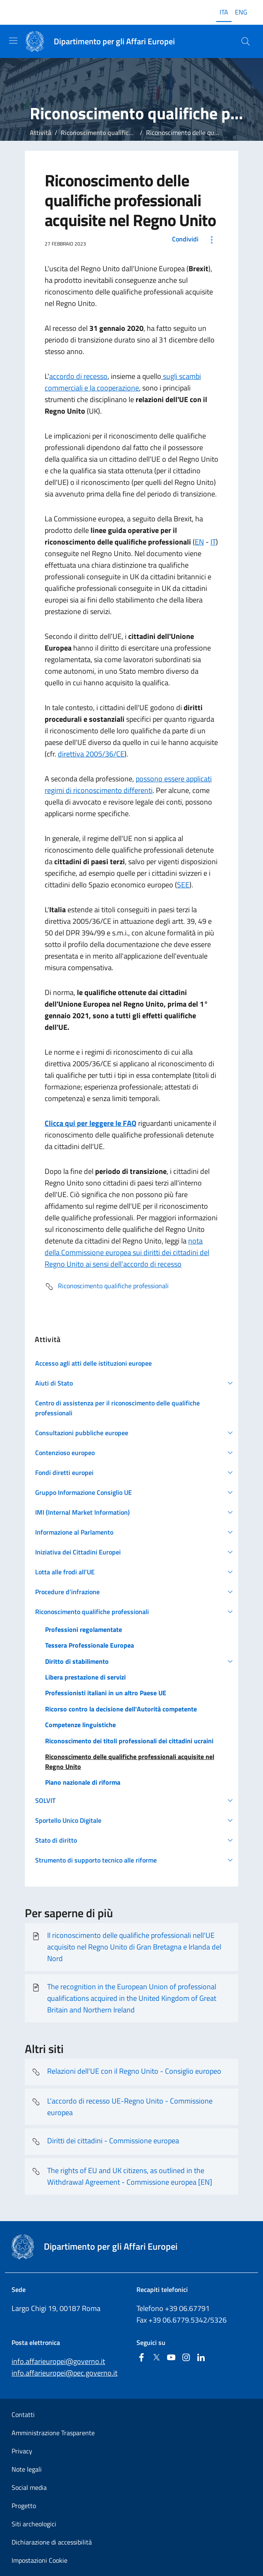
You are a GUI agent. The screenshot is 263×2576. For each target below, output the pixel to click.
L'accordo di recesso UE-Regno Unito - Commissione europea (122, 2106)
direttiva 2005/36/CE (91, 753)
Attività (40, 132)
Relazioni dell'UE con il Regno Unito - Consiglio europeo (126, 2072)
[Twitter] (156, 2358)
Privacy (22, 2451)
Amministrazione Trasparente (53, 2433)
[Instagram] (186, 2358)
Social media (29, 2487)
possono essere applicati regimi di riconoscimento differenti (128, 784)
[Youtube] (171, 2358)
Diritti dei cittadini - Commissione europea (105, 2141)
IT (213, 541)
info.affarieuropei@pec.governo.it (64, 2372)
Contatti (23, 2414)
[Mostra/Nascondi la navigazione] (13, 41)
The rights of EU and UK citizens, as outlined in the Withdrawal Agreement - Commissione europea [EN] (121, 2176)
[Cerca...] (246, 41)
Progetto (24, 2506)
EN (199, 541)
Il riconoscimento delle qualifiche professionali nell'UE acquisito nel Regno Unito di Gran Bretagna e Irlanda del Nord (126, 1947)
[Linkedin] (201, 2358)
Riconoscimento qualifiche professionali (118, 132)
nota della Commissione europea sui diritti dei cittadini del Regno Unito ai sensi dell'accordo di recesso (127, 1252)
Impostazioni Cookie (39, 2560)
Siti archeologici (34, 2524)
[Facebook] (141, 2358)
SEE (183, 884)
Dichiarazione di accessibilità (52, 2542)
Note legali (27, 2469)
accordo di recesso (78, 376)
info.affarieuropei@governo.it (58, 2361)
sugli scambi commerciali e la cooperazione (123, 382)
